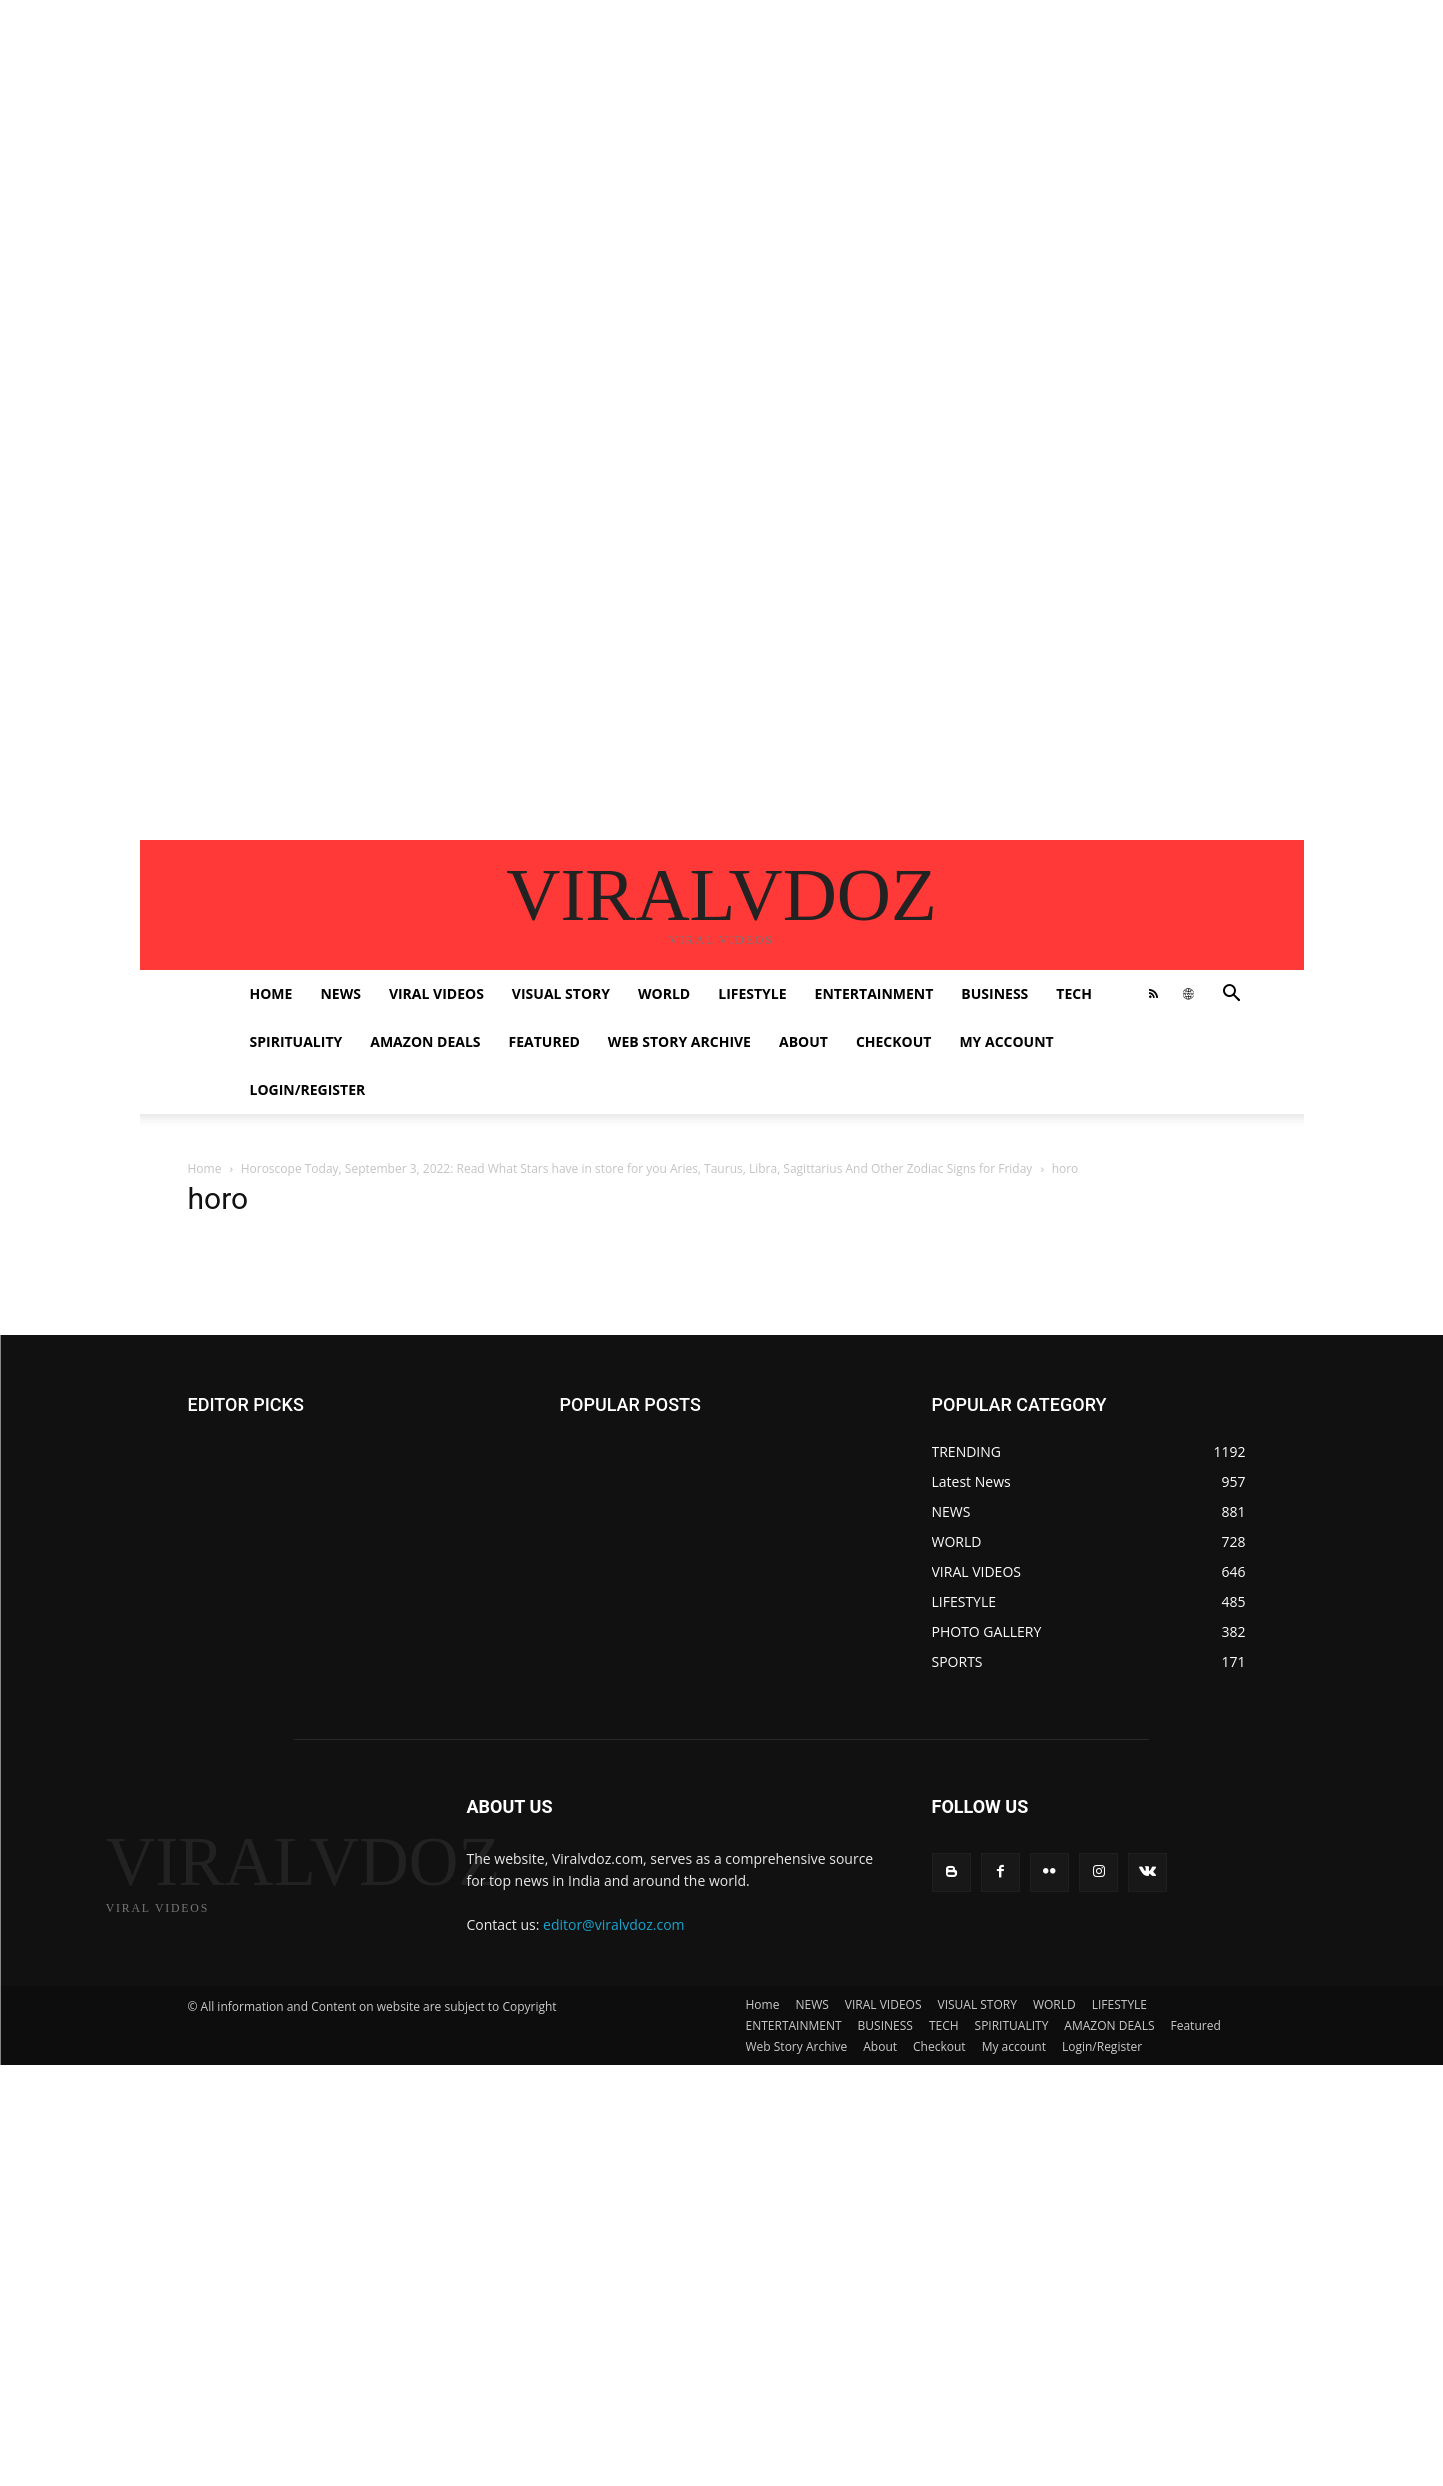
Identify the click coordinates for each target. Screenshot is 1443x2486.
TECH (1074, 993)
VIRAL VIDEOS (436, 993)
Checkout (894, 1041)
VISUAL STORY (561, 993)
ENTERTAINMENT (874, 993)
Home (271, 993)
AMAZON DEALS (425, 1041)
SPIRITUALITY (296, 1041)
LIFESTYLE (752, 993)
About (803, 1041)
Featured (544, 1041)
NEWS (340, 993)
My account (1006, 1041)
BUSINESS (994, 993)
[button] (1232, 995)
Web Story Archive (679, 1041)
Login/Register (308, 1089)
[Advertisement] (600, 140)
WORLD (664, 993)
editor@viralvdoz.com (614, 1924)
